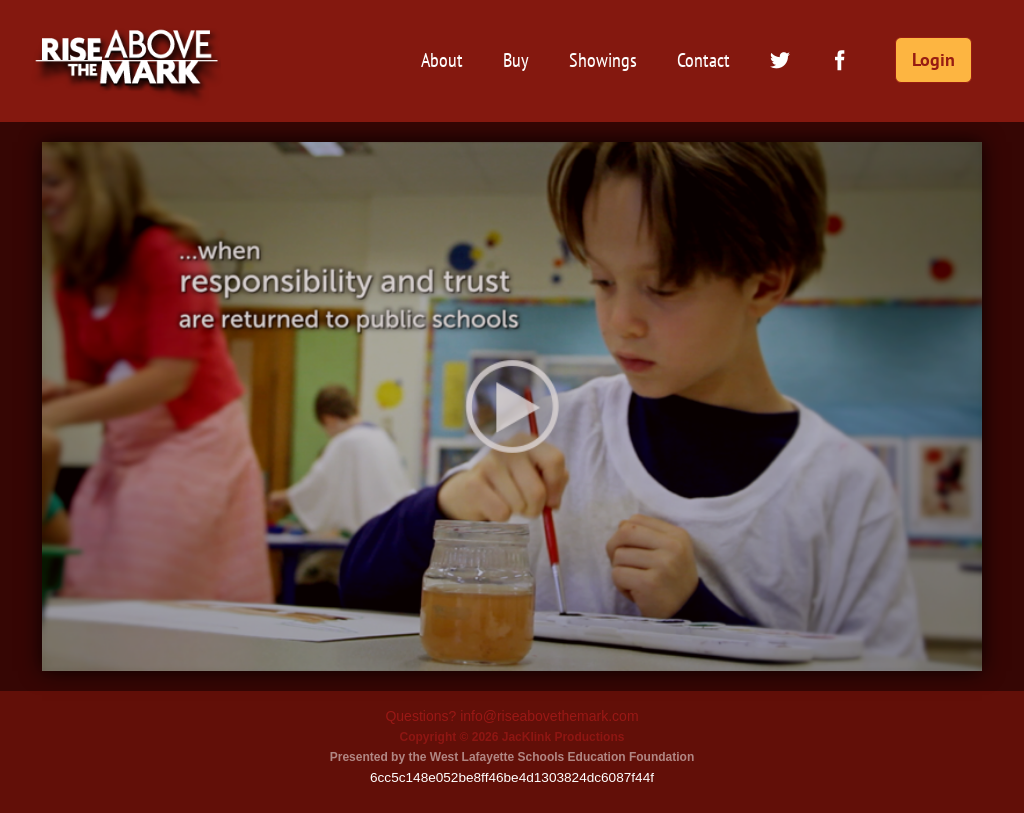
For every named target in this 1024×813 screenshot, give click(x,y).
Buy (516, 60)
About (442, 60)
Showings (603, 60)
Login (933, 59)
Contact (703, 60)
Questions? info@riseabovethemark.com (511, 716)
